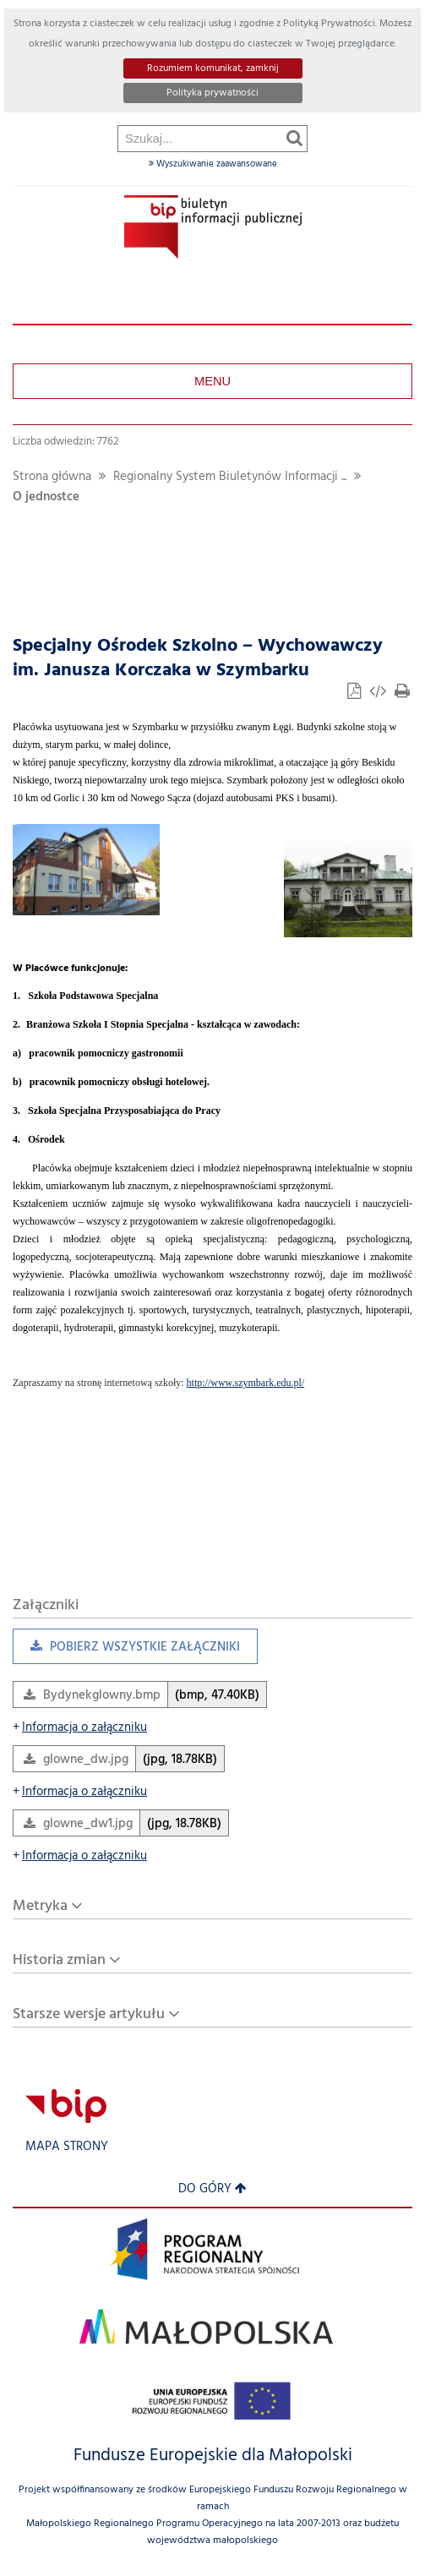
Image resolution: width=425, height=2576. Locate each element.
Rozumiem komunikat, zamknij (213, 68)
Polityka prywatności (212, 93)
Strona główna (52, 477)
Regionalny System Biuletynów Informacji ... (229, 477)
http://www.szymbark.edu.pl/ (246, 1383)
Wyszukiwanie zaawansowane (213, 164)
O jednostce (46, 497)
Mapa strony (66, 2147)
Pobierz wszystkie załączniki (126, 1651)
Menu (212, 381)
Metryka (40, 1906)
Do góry (212, 2189)
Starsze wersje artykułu (89, 2014)
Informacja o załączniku (80, 1728)
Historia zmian (59, 1960)
